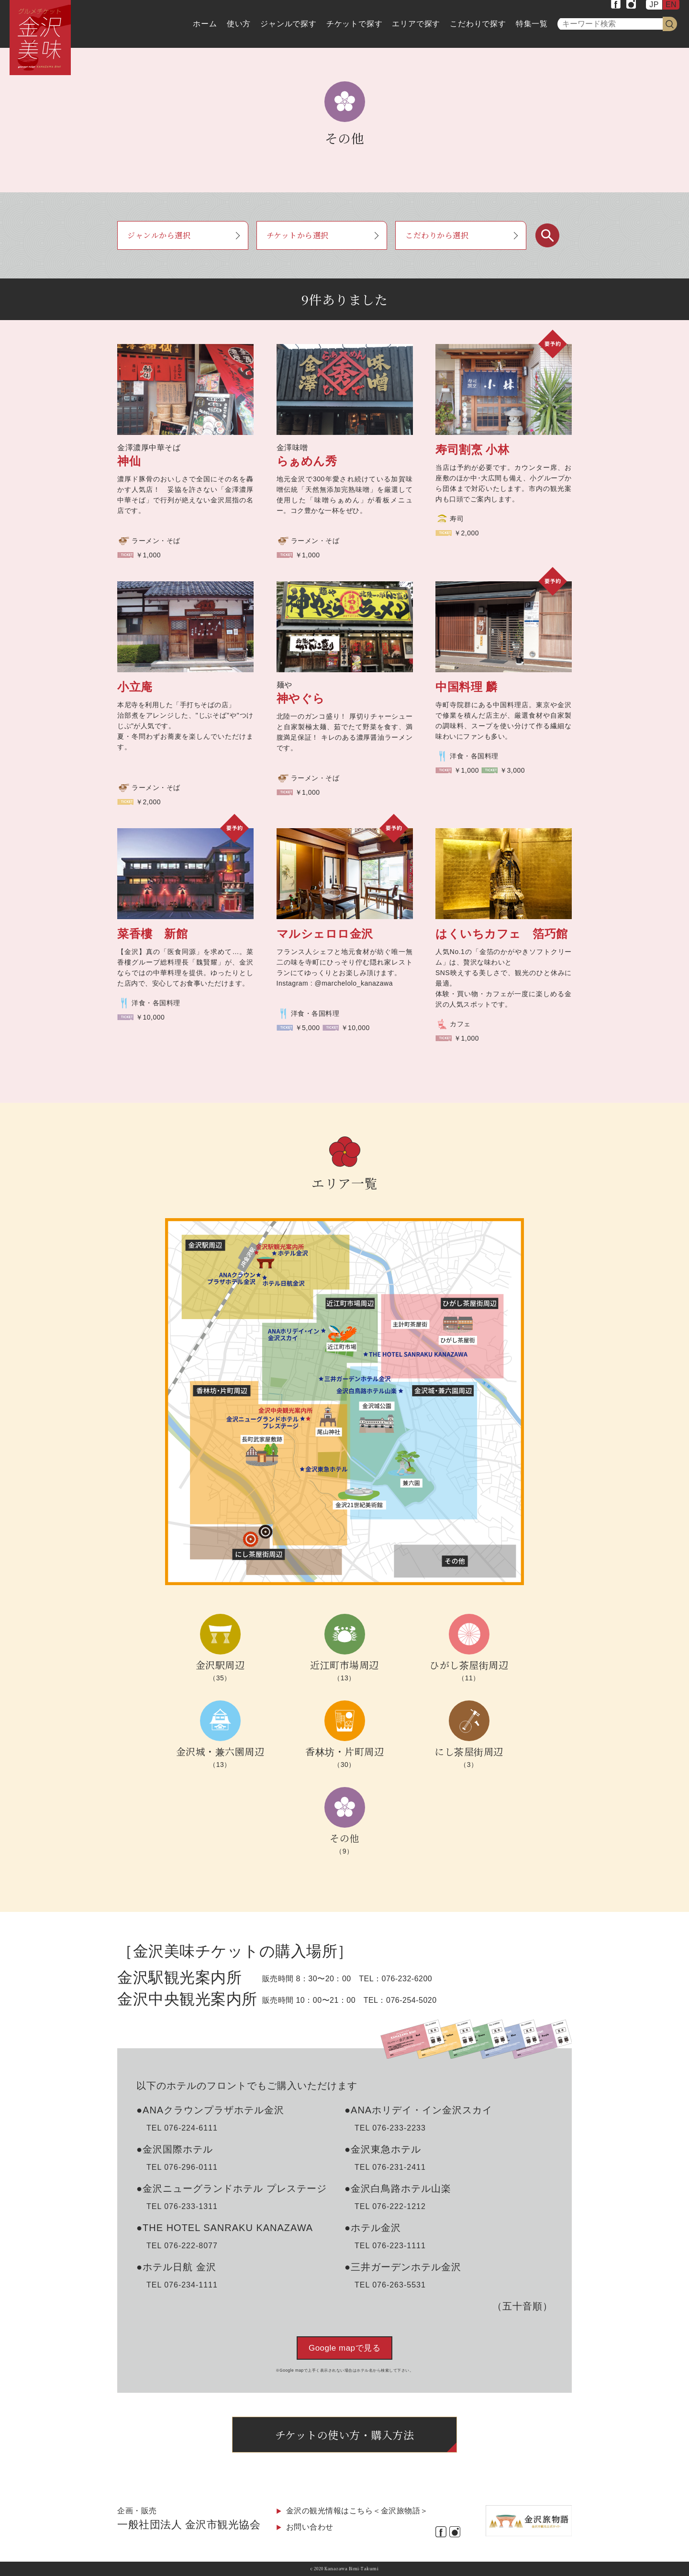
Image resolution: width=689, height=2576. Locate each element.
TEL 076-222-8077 (182, 2246)
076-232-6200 (407, 1979)
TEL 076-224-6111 (182, 2128)
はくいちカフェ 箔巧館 (501, 933)
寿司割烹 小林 (472, 449)
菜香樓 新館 (152, 933)
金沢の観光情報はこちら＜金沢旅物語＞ (357, 2511)
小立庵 (135, 686)
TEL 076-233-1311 (182, 2206)
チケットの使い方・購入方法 (344, 2434)
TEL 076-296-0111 (182, 2167)
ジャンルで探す (288, 24)
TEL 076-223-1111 (390, 2246)
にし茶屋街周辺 (468, 1751)
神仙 (129, 461)
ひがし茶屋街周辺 (469, 1665)
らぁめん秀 (307, 461)
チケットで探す (354, 24)
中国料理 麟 (466, 686)
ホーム (205, 24)
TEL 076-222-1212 (390, 2206)
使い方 (239, 24)
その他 (344, 1838)
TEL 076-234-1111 (182, 2285)
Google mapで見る (344, 2348)
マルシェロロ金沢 (325, 933)
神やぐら (301, 698)
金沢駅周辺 (220, 1665)
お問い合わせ (309, 2527)
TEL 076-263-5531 (390, 2285)
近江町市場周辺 (344, 1665)
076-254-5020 (411, 2000)
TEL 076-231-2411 (390, 2167)
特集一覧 (532, 24)
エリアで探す (416, 24)
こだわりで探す (478, 24)
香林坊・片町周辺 (344, 1751)
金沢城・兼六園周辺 (220, 1751)
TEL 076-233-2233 (390, 2128)
